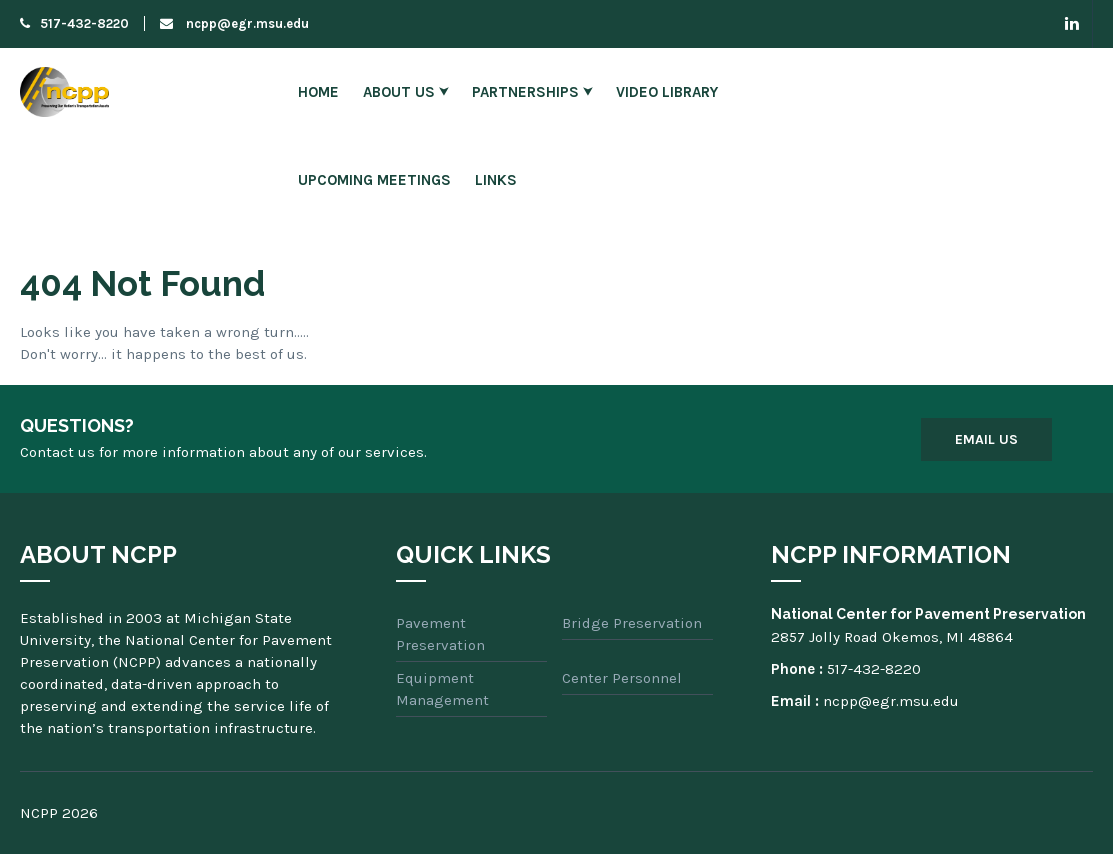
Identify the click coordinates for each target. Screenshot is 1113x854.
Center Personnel (622, 678)
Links (496, 180)
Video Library (667, 92)
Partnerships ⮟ (532, 92)
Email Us (986, 439)
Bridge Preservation (632, 623)
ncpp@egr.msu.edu (234, 23)
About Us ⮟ (405, 92)
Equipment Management (442, 689)
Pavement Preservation (440, 634)
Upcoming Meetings (374, 180)
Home (318, 92)
